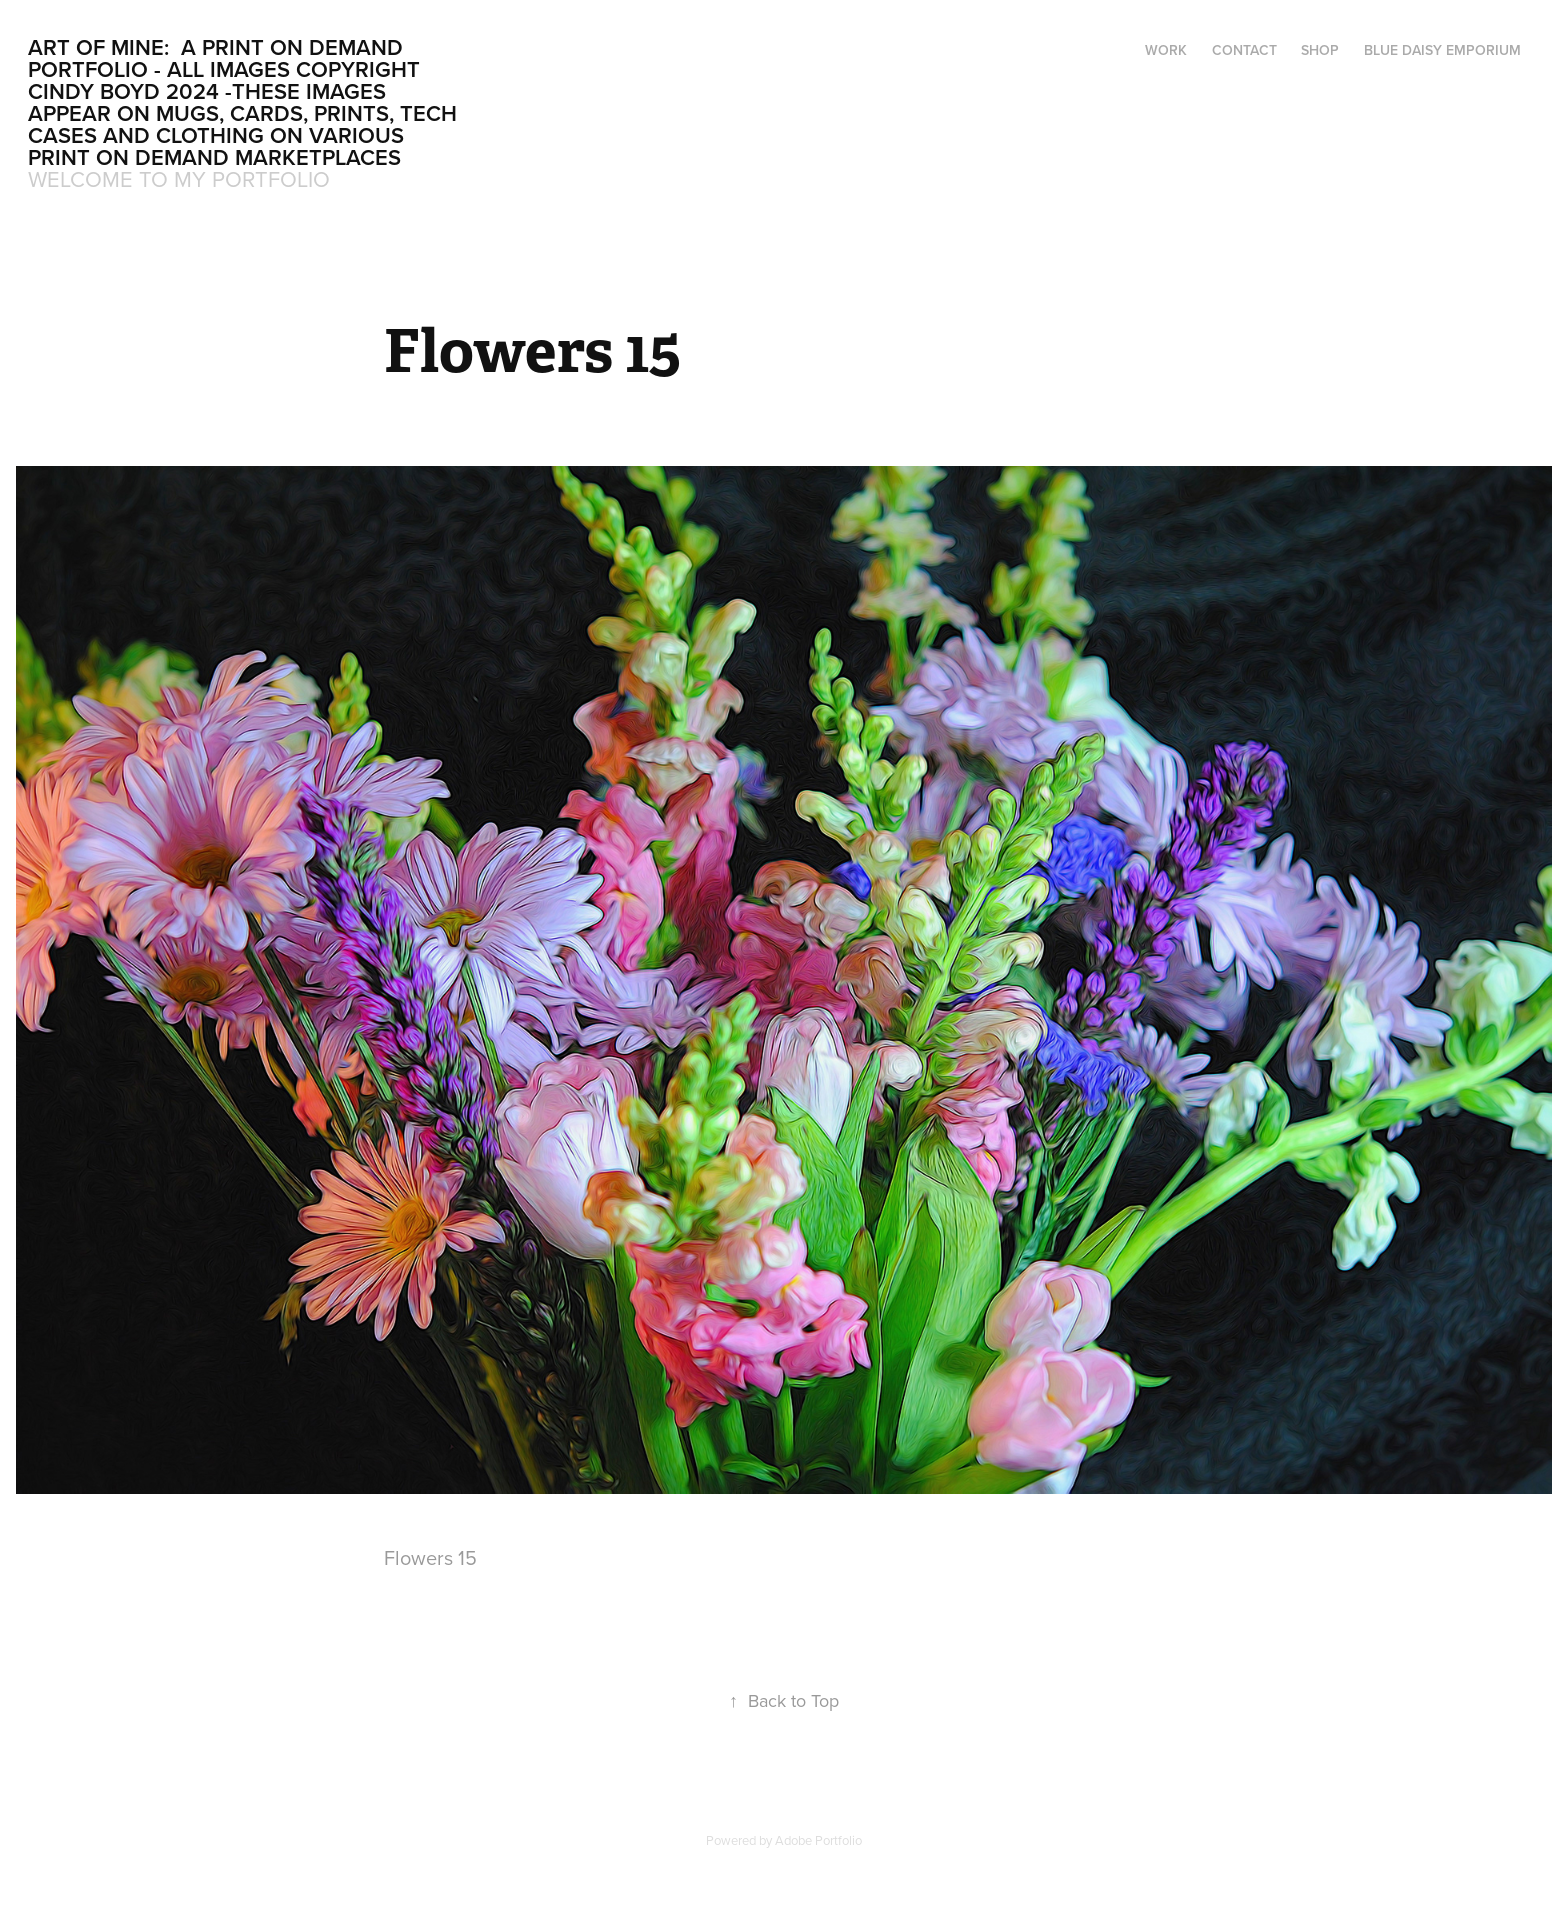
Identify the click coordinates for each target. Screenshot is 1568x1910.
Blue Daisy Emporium (1442, 50)
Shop (1320, 50)
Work (1166, 50)
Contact (1244, 50)
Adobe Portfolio (818, 1840)
